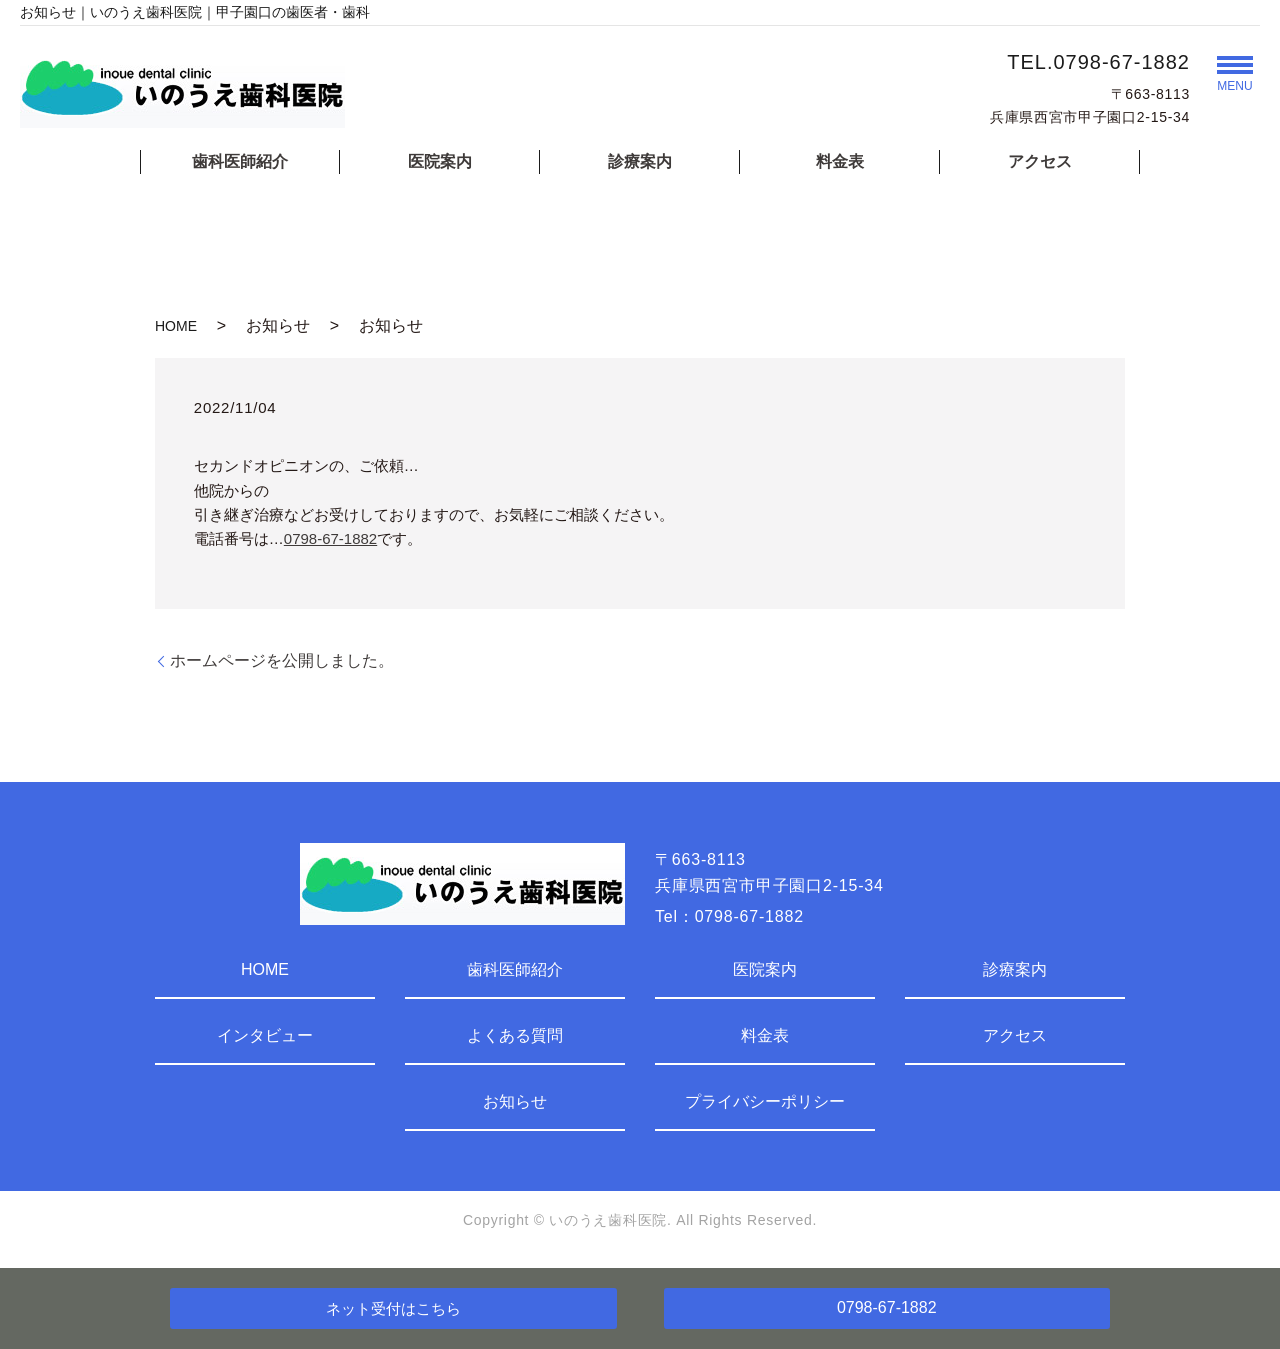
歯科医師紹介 (240, 161)
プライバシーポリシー (765, 1101)
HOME (176, 326)
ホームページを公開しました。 (282, 660)
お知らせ (515, 1101)
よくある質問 (515, 1035)
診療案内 (640, 161)
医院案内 (440, 161)
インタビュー (265, 1035)
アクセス (1040, 161)
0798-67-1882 (330, 538)
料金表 (840, 161)
